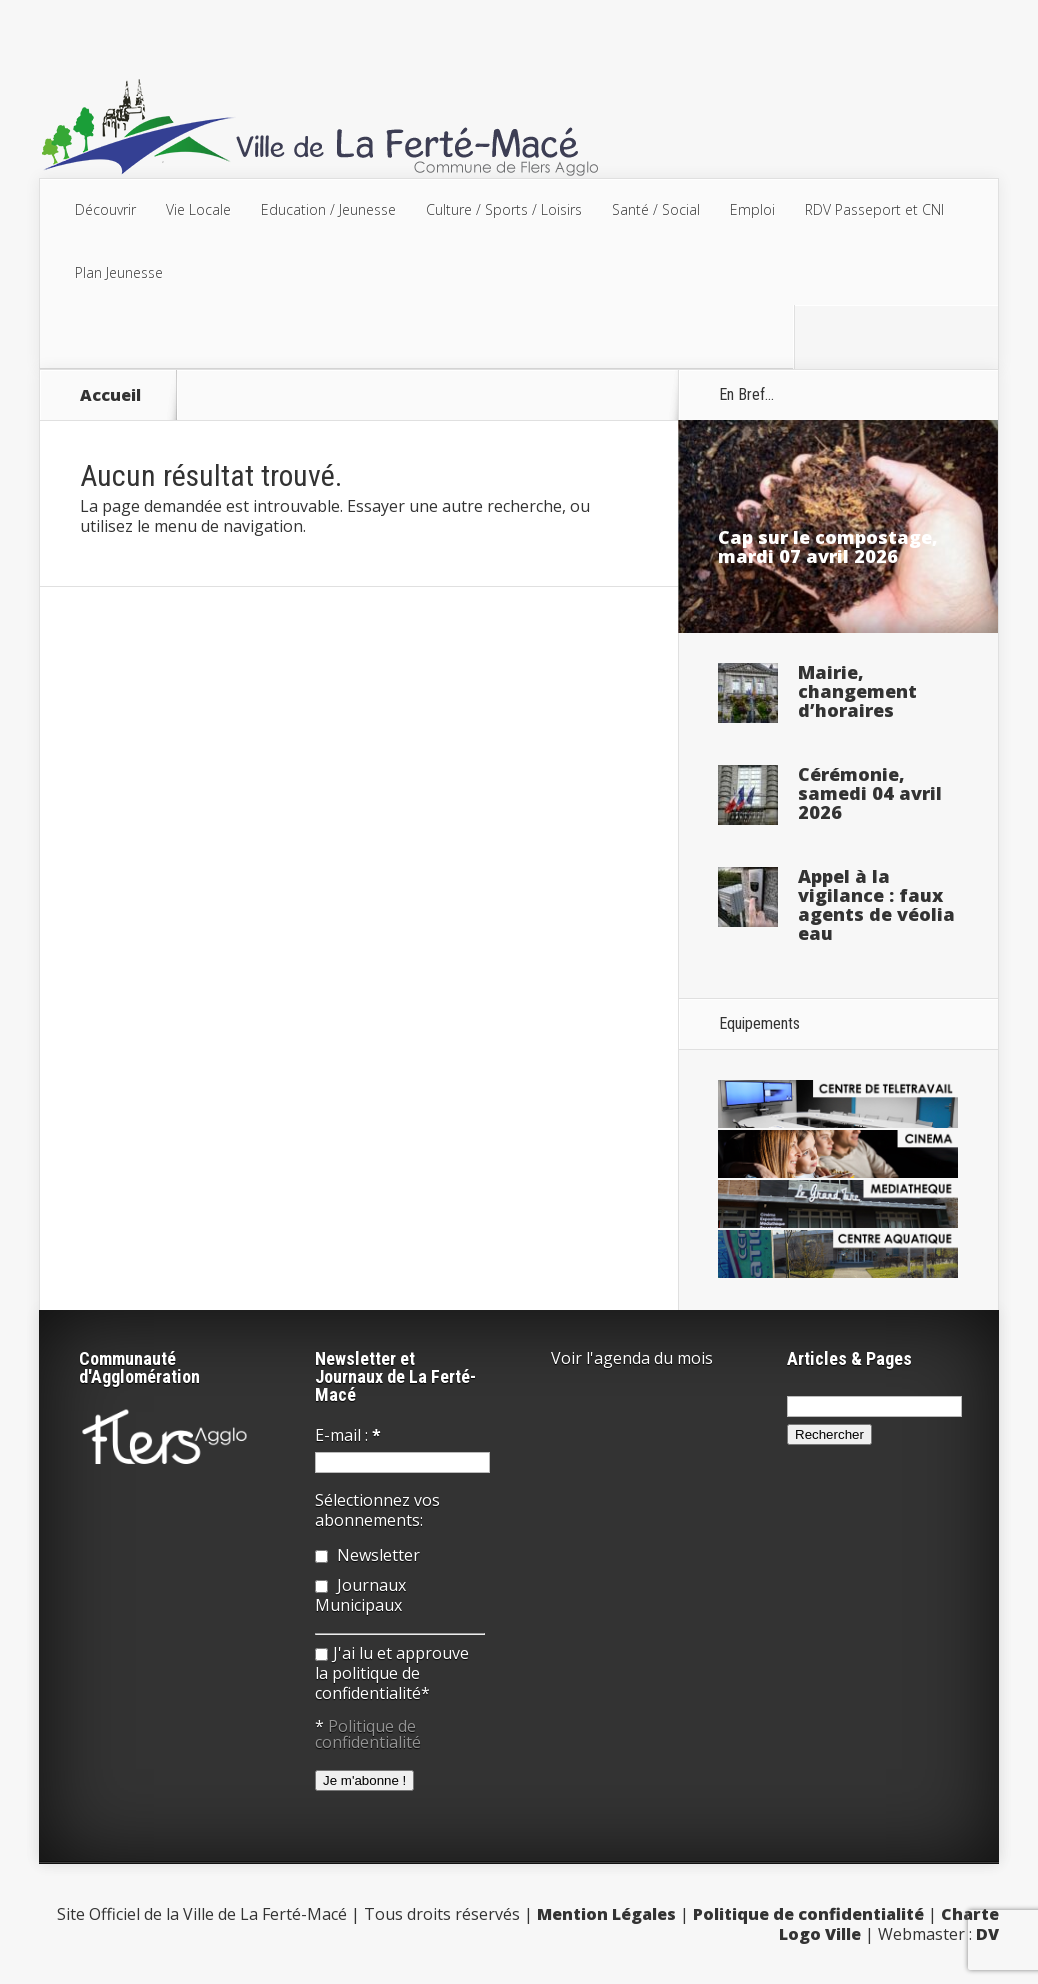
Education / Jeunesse (328, 209)
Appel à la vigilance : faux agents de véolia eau (876, 904)
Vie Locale (198, 209)
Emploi (752, 209)
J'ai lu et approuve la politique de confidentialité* (392, 1673)
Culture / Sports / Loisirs (504, 209)
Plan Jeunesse (119, 272)
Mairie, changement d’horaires (857, 691)
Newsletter (367, 1555)
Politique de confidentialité (368, 1734)
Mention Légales (606, 1914)
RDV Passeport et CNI (874, 209)
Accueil (110, 395)
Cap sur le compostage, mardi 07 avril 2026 (828, 546)
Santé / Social (656, 209)
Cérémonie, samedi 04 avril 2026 (870, 793)
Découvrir (105, 209)
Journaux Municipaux (360, 1595)
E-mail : (348, 1435)
